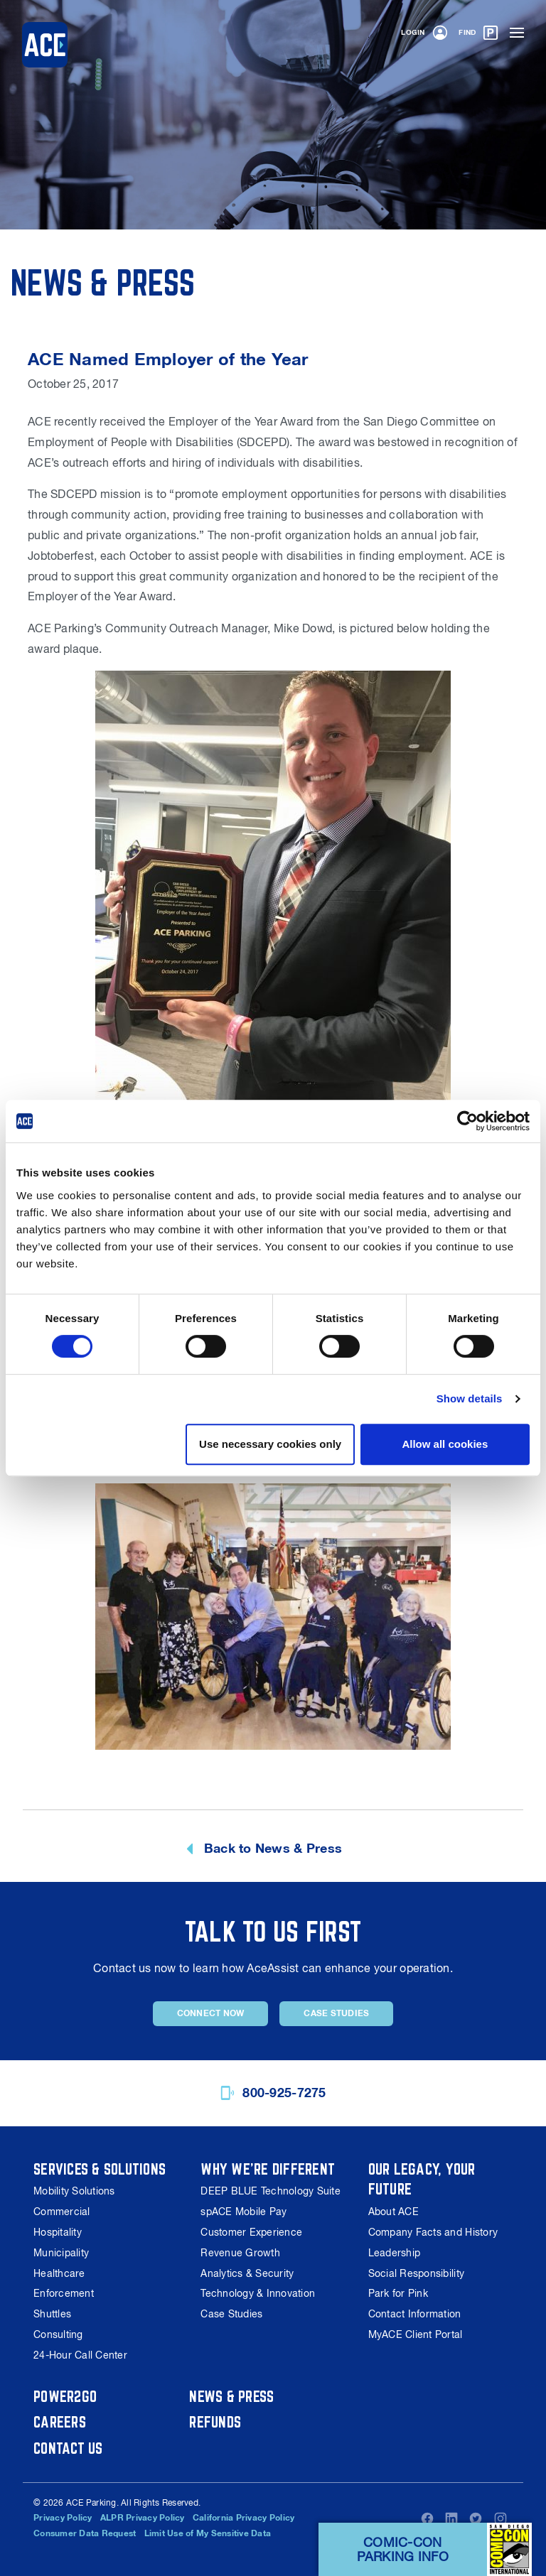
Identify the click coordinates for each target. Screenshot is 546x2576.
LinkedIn (451, 2518)
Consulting (58, 2334)
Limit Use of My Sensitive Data (208, 2533)
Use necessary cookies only (270, 1444)
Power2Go (65, 2396)
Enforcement (63, 2293)
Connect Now (211, 2013)
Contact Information (414, 2314)
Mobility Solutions (74, 2191)
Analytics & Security (247, 2273)
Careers (59, 2421)
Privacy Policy (62, 2518)
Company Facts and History (433, 2232)
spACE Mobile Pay (243, 2211)
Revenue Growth (240, 2252)
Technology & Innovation (257, 2293)
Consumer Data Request (84, 2533)
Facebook (427, 2518)
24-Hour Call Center (80, 2355)
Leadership (394, 2252)
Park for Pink (398, 2293)
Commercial (61, 2211)
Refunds (215, 2421)
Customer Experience (251, 2232)
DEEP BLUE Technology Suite (270, 2191)
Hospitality (57, 2232)
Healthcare (59, 2273)
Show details (470, 1398)
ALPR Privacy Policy (142, 2518)
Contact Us (68, 2448)
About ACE (393, 2211)
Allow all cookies (445, 1444)
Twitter (475, 2518)
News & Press (231, 2396)
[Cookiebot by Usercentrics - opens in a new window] (467, 1121)
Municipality (61, 2252)
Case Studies (336, 2013)
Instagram (500, 2518)
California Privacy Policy (243, 2518)
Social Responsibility (416, 2273)
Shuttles (52, 2314)
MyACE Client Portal (415, 2334)
